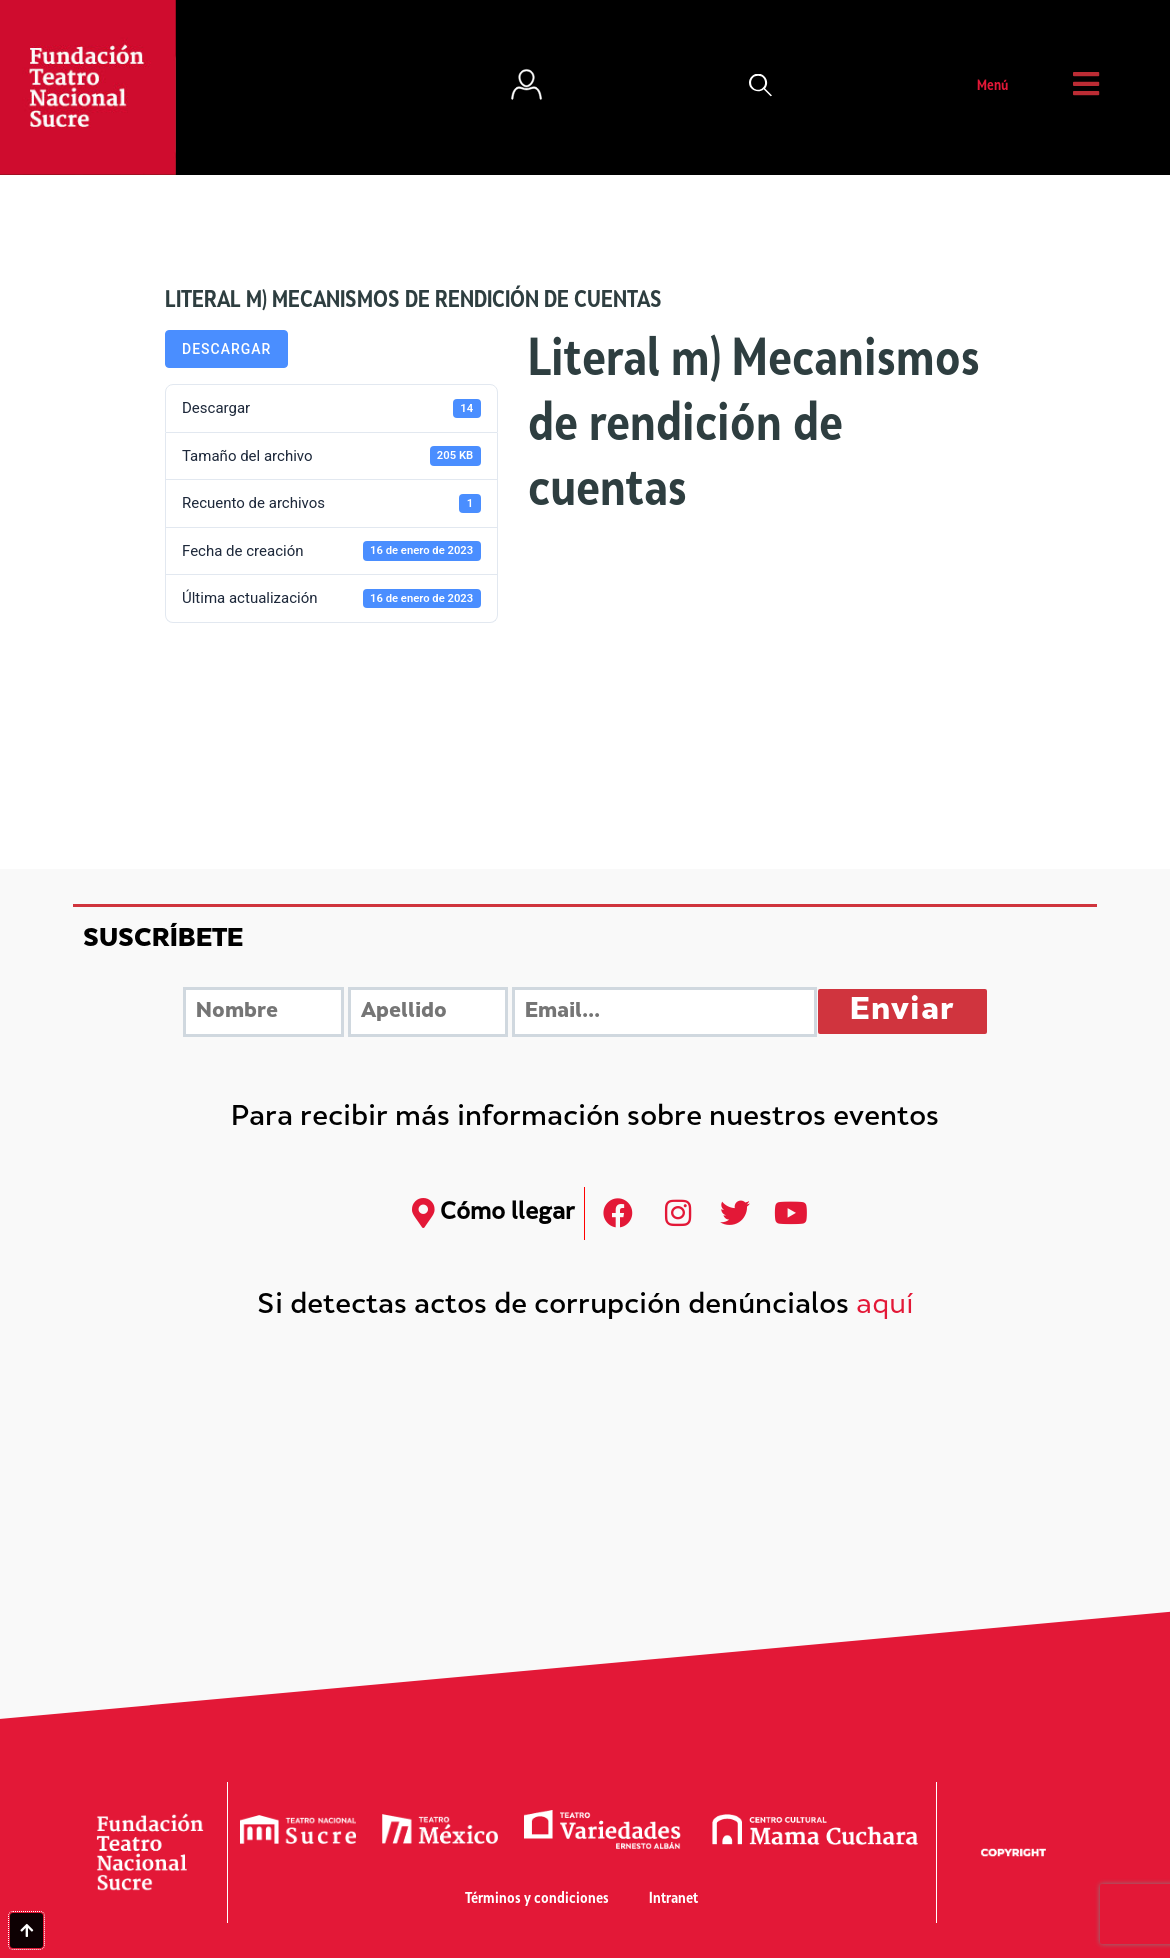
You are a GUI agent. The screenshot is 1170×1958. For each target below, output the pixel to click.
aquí (885, 1306)
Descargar (226, 349)
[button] (761, 87)
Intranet (673, 1899)
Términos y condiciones (537, 1899)
